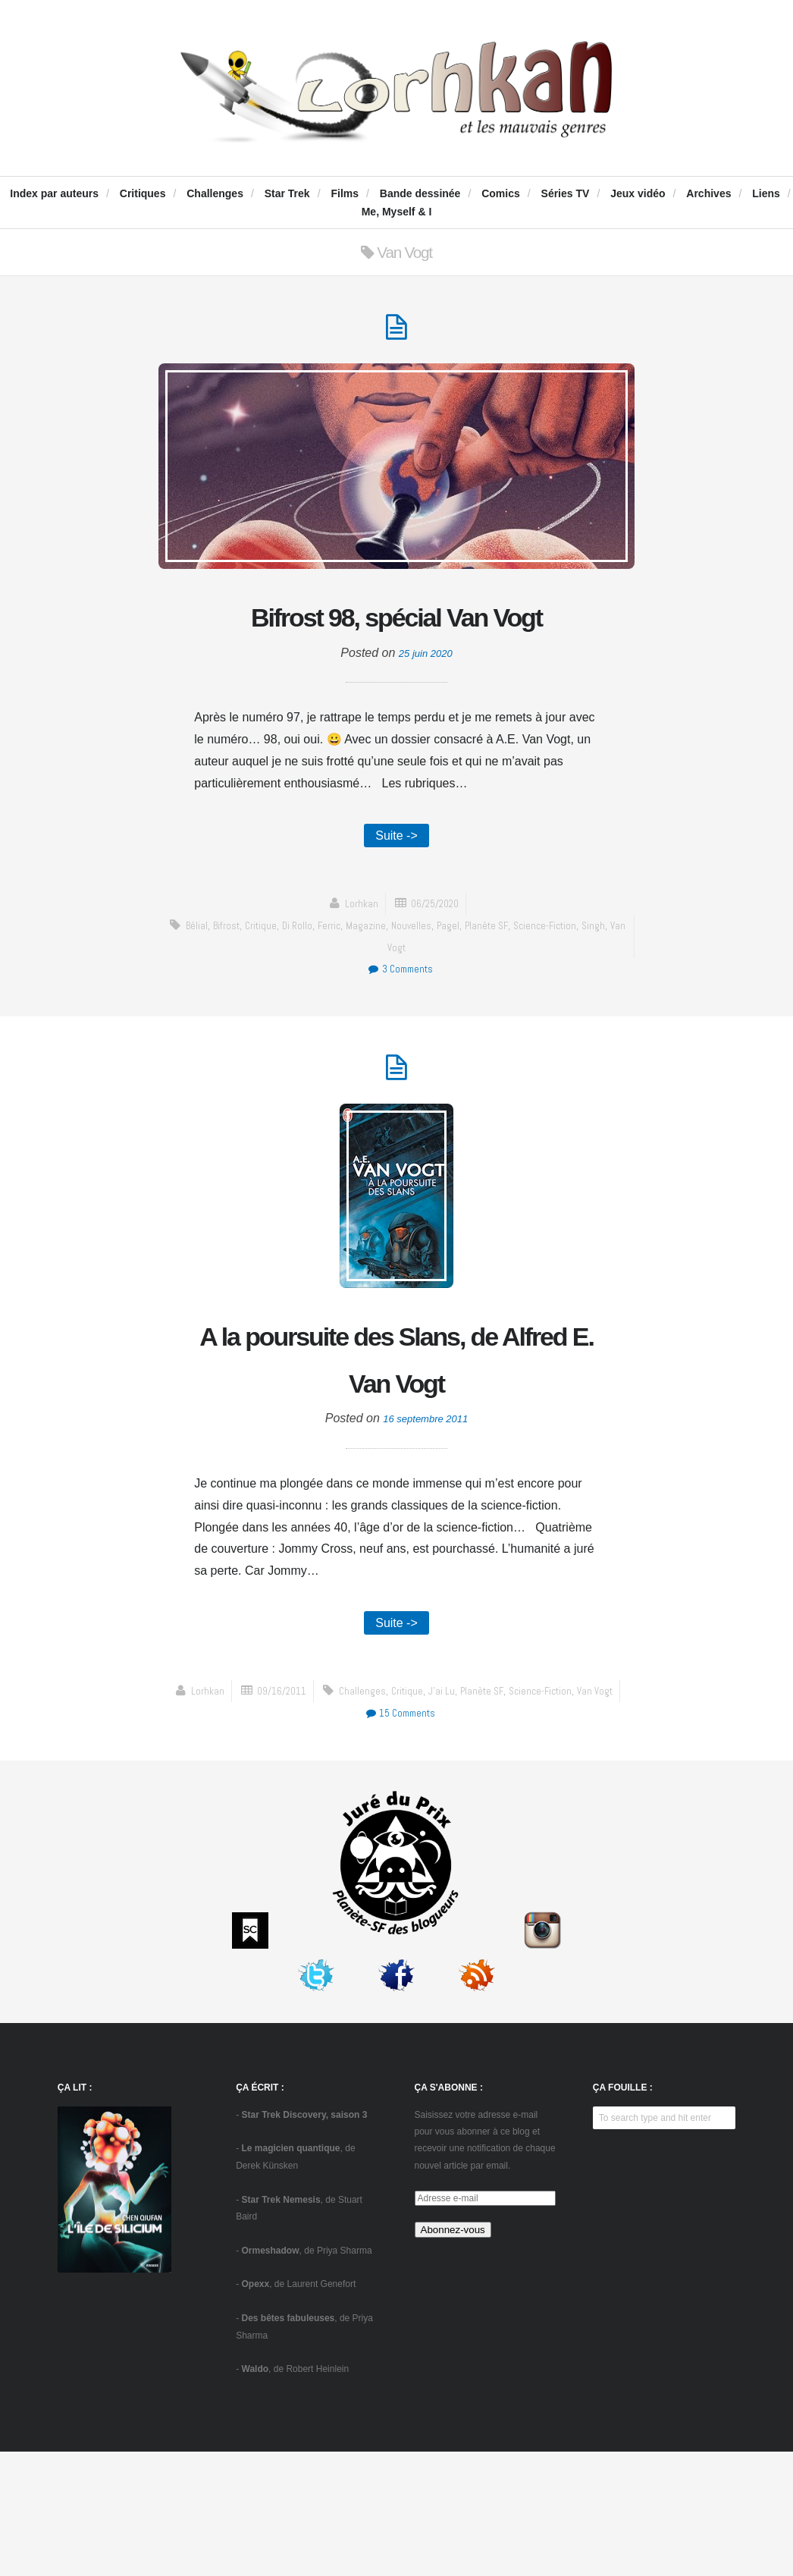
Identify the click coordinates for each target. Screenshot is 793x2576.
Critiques (143, 193)
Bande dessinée (420, 193)
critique (276, 987)
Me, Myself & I (397, 212)
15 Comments (564, 1837)
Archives (708, 193)
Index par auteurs (54, 193)
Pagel (476, 987)
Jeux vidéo (637, 193)
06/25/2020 (436, 965)
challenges (237, 1837)
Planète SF (518, 987)
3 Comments (400, 1030)
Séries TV (565, 193)
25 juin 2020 (426, 710)
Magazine (389, 987)
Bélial (204, 987)
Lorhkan (357, 965)
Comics (500, 193)
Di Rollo (315, 987)
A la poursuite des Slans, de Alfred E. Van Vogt (396, 1451)
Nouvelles (437, 987)
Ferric (350, 987)
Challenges (214, 193)
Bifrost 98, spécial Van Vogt (396, 647)
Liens (766, 193)
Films (345, 193)
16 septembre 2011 (425, 1538)
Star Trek (287, 193)
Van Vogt (411, 1009)
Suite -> (396, 894)
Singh (373, 1009)
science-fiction (581, 987)
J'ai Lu (322, 1837)
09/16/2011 (436, 1815)
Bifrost (237, 987)
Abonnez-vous (453, 2353)
